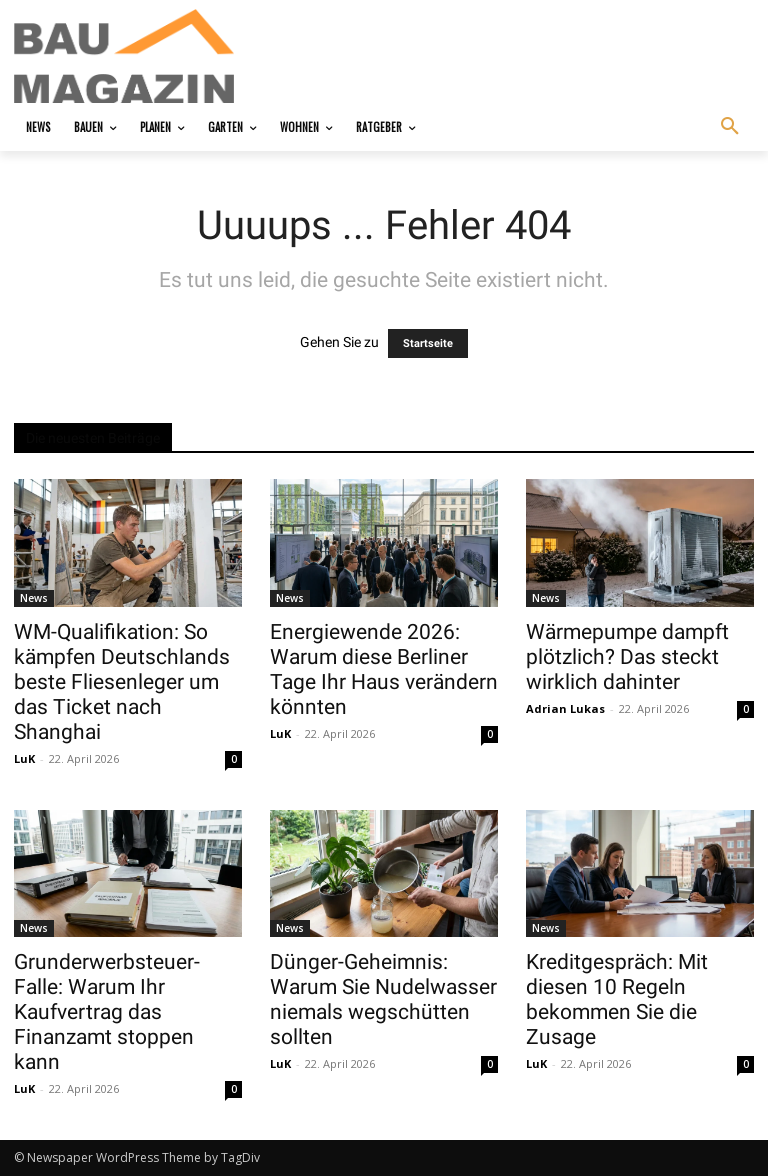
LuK (24, 758)
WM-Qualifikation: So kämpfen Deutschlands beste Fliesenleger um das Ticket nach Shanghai (122, 682)
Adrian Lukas (565, 708)
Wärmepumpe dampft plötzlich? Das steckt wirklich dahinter (627, 657)
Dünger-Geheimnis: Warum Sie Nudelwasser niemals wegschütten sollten (383, 999)
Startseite (428, 343)
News (34, 598)
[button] (730, 127)
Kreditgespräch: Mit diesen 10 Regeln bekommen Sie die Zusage (617, 999)
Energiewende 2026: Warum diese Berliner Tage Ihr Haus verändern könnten (384, 669)
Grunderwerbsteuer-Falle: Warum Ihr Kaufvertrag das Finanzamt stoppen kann (107, 1012)
